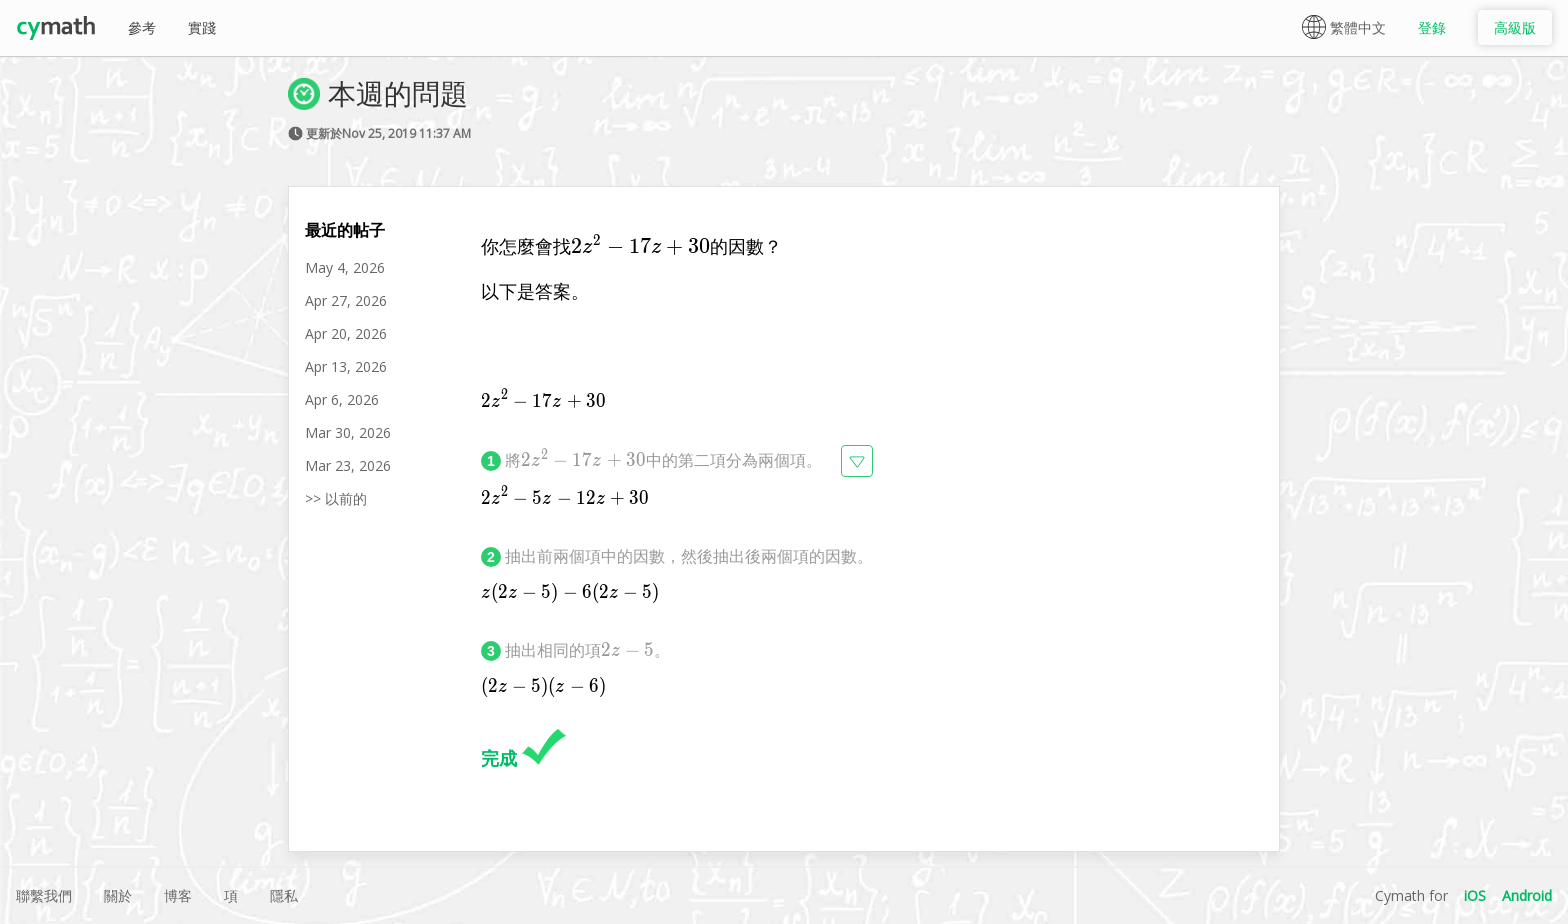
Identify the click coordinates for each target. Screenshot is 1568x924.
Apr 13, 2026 (346, 366)
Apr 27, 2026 (346, 300)
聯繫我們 (44, 895)
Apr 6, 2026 (342, 399)
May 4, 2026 (345, 267)
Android (1527, 895)
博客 (178, 895)
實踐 (202, 27)
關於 (118, 895)
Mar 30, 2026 (348, 432)
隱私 (284, 895)
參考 (142, 27)
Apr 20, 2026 (346, 333)
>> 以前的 (336, 498)
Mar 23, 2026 (348, 465)
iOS (1475, 895)
